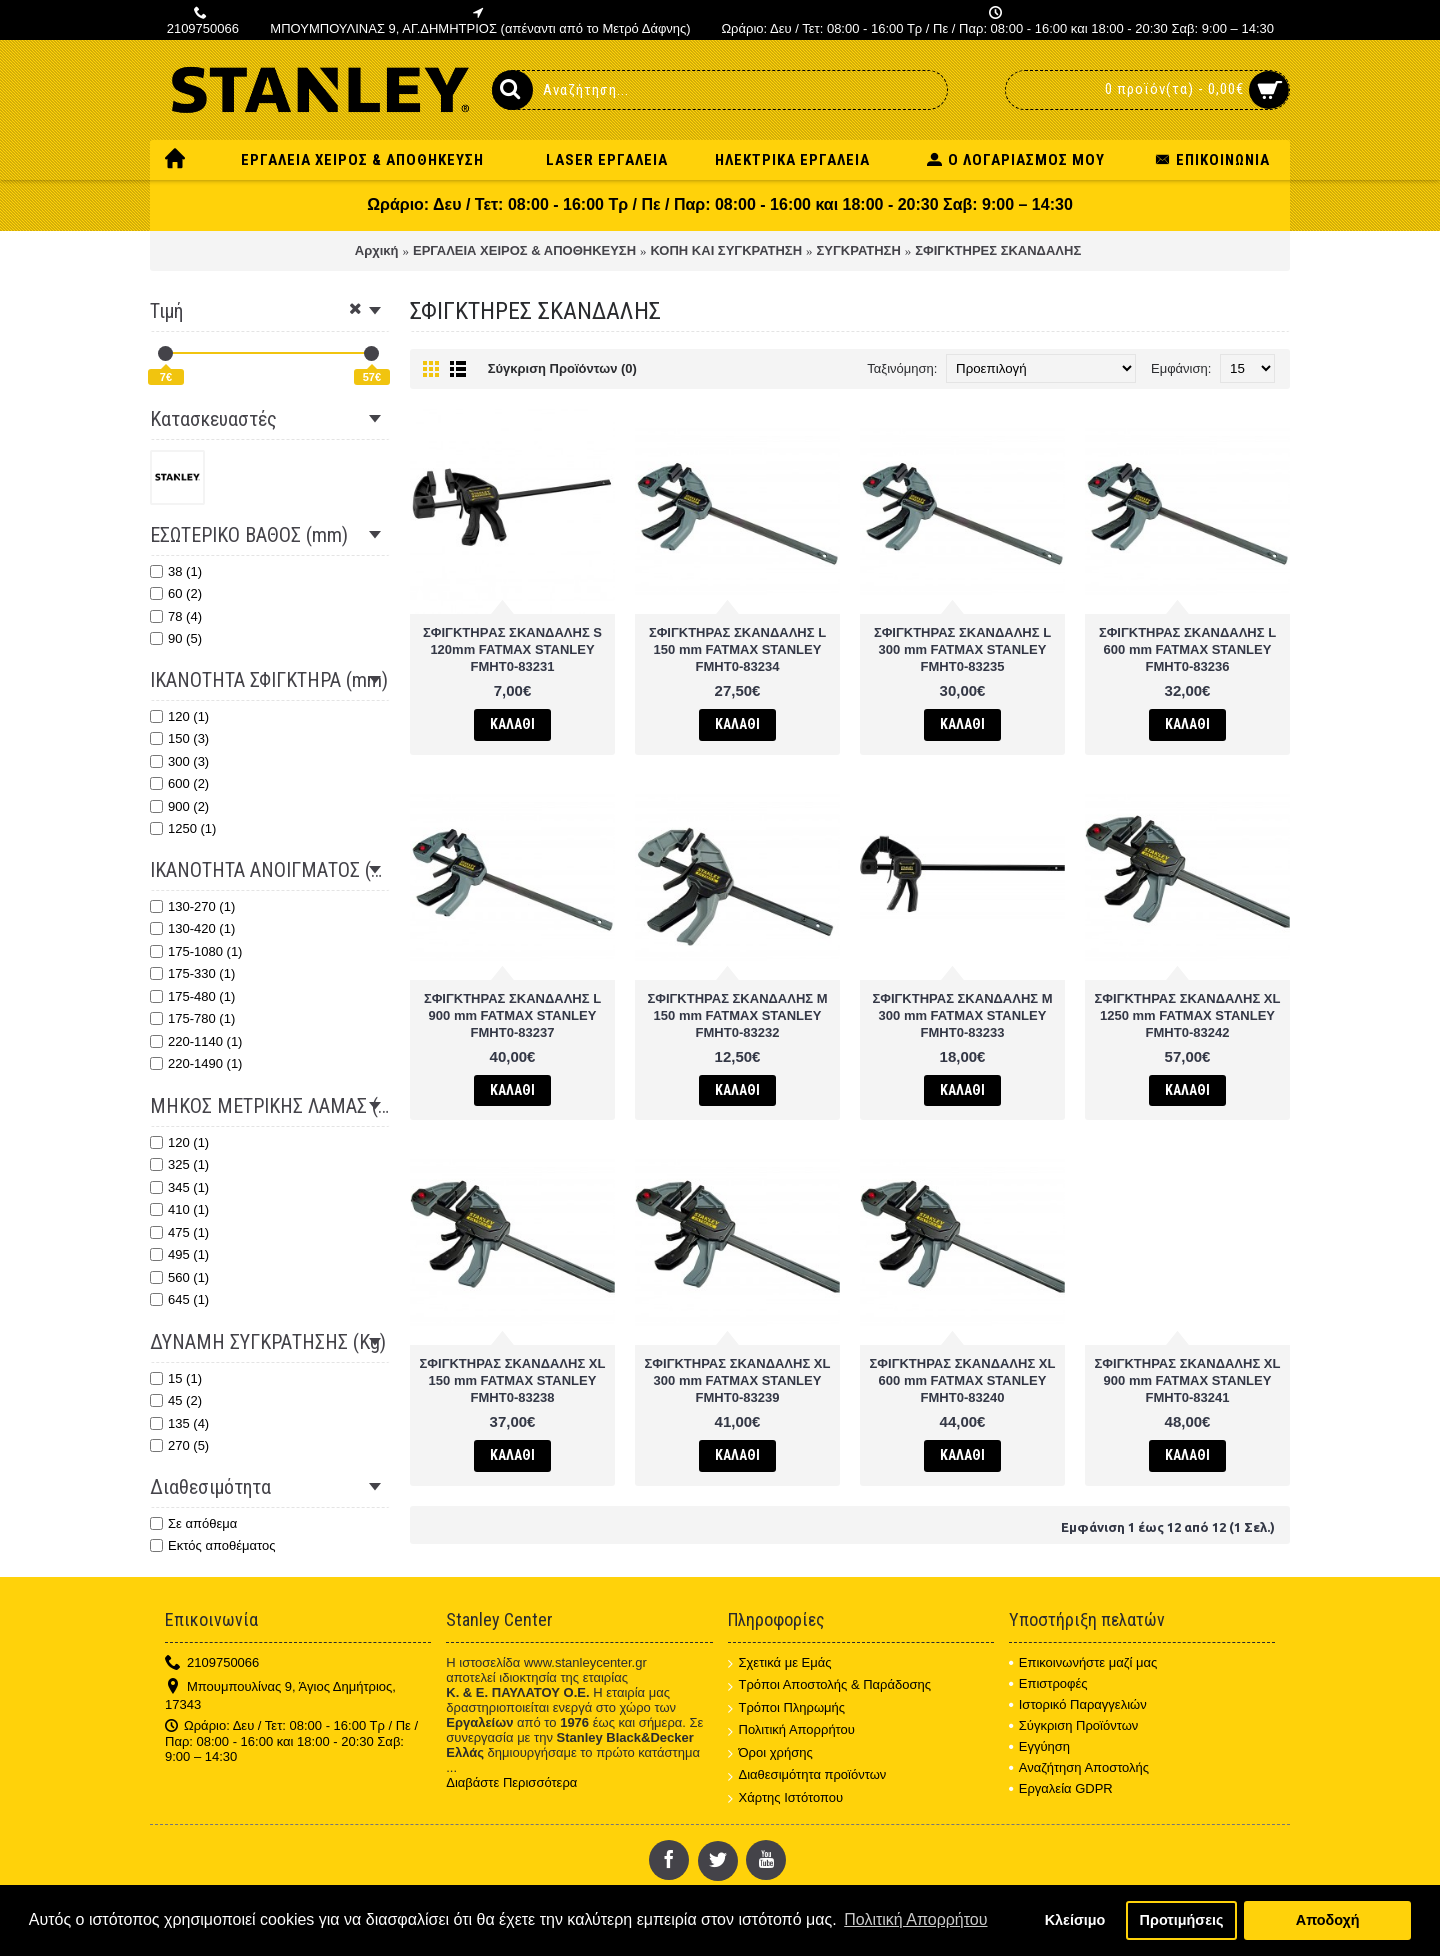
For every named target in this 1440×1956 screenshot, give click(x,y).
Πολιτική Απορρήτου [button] (915, 1919)
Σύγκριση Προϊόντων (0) (562, 368)
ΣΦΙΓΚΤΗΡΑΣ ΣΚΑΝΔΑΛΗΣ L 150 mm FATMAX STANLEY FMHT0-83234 (737, 649)
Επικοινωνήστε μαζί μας (1083, 1662)
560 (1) (179, 1277)
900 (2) (179, 806)
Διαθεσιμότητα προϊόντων (807, 1775)
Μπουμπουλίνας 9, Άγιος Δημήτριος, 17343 (280, 1695)
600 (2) (179, 783)
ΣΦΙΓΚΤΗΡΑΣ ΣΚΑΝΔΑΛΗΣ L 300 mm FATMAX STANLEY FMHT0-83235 (962, 649)
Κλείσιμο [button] (1075, 1920)
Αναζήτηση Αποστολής (1079, 1767)
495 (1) (179, 1254)
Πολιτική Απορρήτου (791, 1730)
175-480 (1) (192, 996)
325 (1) (179, 1164)
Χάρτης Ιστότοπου (786, 1798)
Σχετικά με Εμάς (780, 1663)
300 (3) (179, 761)
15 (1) (176, 1378)
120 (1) (179, 716)
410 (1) (179, 1209)
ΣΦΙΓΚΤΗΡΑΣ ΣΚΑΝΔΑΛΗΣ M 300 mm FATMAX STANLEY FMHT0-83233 (962, 1015)
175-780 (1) (192, 1018)
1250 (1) (183, 828)
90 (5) (176, 638)
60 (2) (176, 593)
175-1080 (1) (196, 951)
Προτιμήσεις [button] (1182, 1920)
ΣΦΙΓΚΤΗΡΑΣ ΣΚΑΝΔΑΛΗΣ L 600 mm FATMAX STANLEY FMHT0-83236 (1187, 649)
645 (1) (179, 1299)
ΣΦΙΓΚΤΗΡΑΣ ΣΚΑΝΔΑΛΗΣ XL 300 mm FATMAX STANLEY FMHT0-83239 (738, 1380)
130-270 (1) (192, 906)
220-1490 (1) (196, 1063)
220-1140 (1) (196, 1041)
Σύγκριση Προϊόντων (1074, 1725)
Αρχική (377, 250)
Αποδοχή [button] (1328, 1920)
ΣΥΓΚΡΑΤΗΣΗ (859, 250)
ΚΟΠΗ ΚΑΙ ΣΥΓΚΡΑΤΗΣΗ (727, 250)
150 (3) (179, 738)
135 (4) (179, 1423)
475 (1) (179, 1232)
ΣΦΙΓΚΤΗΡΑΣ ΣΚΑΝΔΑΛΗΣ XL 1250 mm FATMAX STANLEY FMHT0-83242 (1188, 1015)
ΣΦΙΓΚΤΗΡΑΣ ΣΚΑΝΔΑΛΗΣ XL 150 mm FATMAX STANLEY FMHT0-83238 (513, 1380)
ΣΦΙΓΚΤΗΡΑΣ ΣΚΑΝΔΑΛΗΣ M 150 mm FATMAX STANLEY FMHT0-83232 (737, 1015)
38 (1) (176, 571)
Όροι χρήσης (770, 1753)
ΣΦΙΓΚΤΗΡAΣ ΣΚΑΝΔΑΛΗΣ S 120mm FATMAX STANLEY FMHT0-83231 (512, 649)
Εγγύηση (1039, 1746)
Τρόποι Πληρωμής (787, 1708)
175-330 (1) (192, 973)
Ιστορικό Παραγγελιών (1078, 1704)
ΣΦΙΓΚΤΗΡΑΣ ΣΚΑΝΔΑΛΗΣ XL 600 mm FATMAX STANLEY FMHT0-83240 (963, 1380)
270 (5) (179, 1445)
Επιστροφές (1048, 1683)
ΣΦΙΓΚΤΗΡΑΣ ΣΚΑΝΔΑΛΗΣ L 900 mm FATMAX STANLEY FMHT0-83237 (512, 1015)
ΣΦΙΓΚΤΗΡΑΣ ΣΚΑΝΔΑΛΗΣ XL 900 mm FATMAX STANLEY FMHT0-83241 (1188, 1380)
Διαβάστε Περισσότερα (511, 1782)
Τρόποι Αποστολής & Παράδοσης (830, 1685)
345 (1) (179, 1187)
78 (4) (176, 616)
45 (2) (176, 1400)
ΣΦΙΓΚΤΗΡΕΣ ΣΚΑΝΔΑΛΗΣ (998, 250)
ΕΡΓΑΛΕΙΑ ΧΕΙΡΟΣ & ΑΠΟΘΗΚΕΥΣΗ (524, 250)
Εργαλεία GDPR (1061, 1788)
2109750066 (212, 1663)
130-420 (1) (192, 928)
